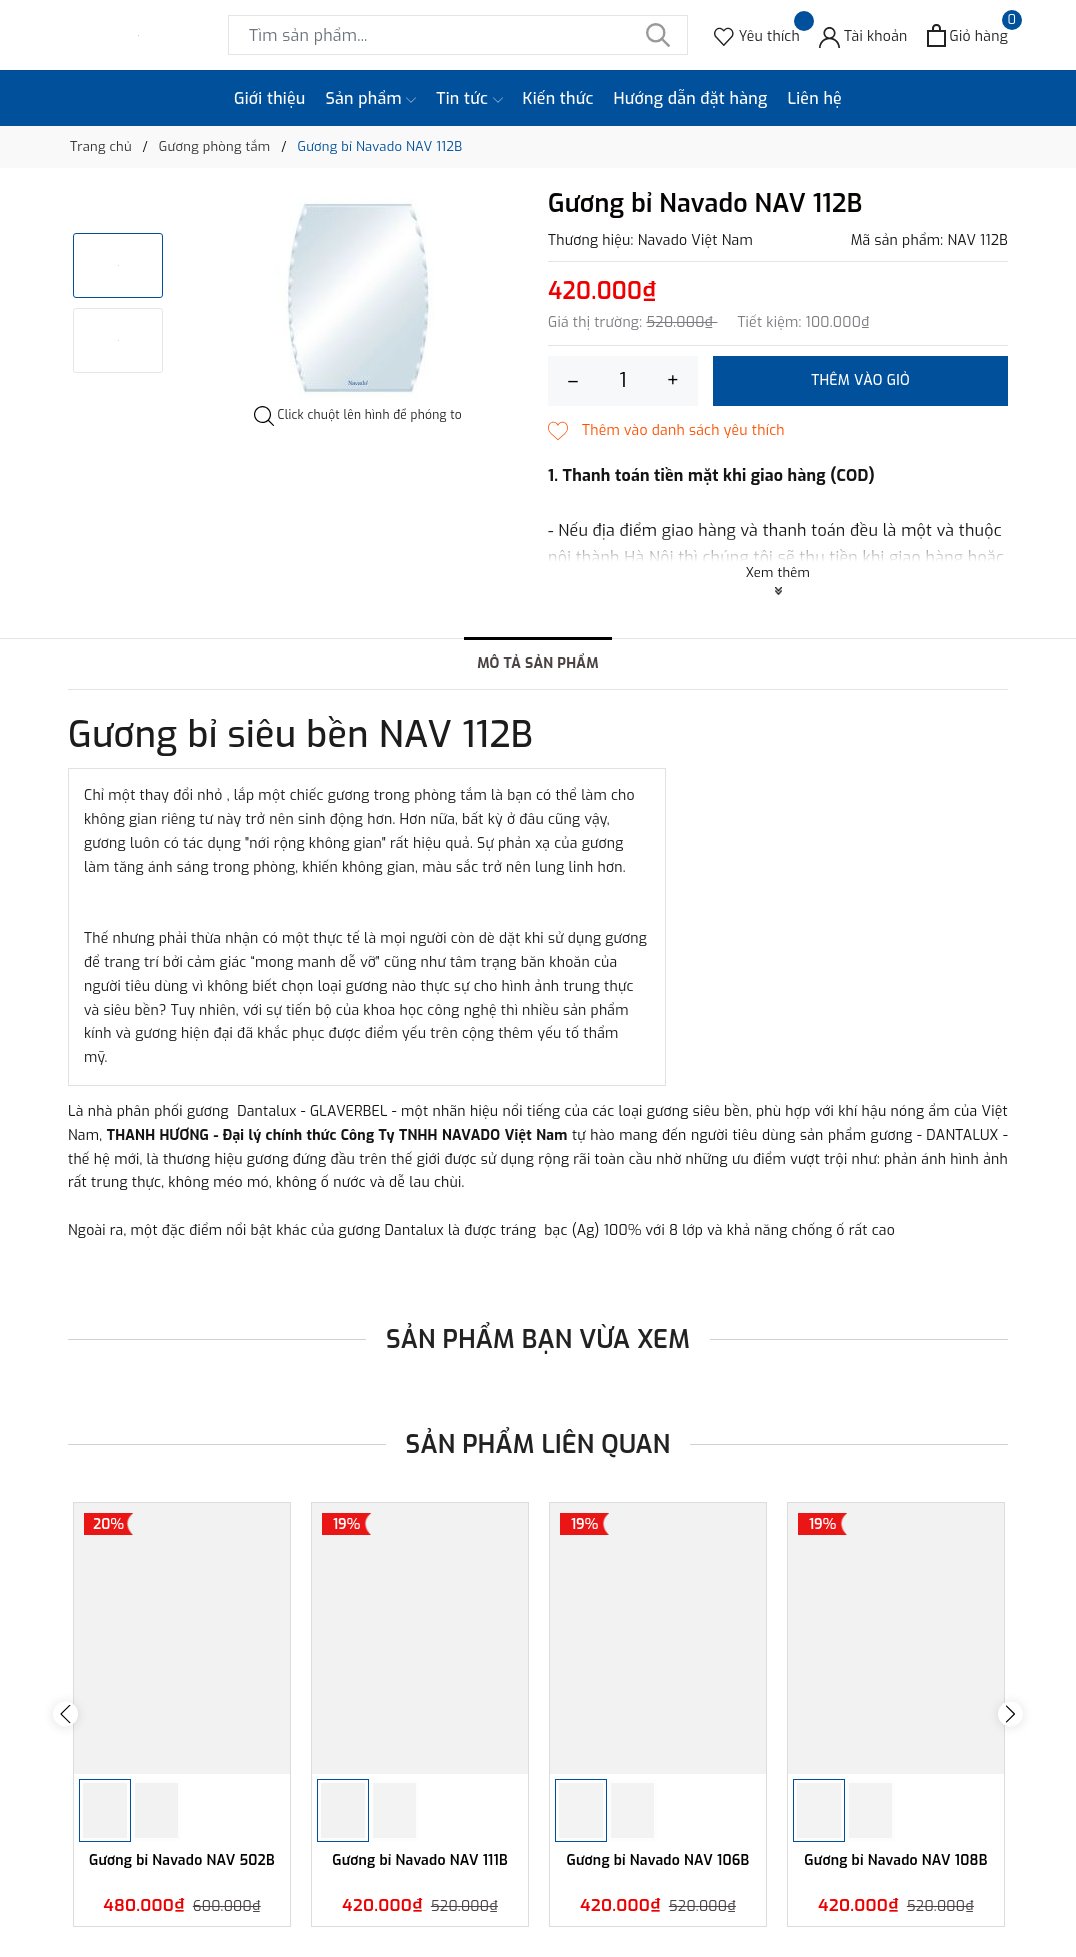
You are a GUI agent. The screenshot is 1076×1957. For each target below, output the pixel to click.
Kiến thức (558, 98)
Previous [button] (65, 1714)
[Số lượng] (623, 381)
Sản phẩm (371, 99)
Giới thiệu (270, 98)
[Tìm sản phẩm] (458, 35)
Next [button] (1010, 1714)
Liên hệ (814, 98)
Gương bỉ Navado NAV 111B (420, 1861)
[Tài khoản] (863, 35)
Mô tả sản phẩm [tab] (538, 663)
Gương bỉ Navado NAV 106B (658, 1861)
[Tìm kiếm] (658, 35)
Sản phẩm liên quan (538, 1444)
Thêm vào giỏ (860, 380)
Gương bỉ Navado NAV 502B (182, 1861)
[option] (358, 298)
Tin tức (469, 99)
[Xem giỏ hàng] (967, 35)
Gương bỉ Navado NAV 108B (895, 1861)
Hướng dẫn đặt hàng (691, 98)
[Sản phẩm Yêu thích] (757, 35)
